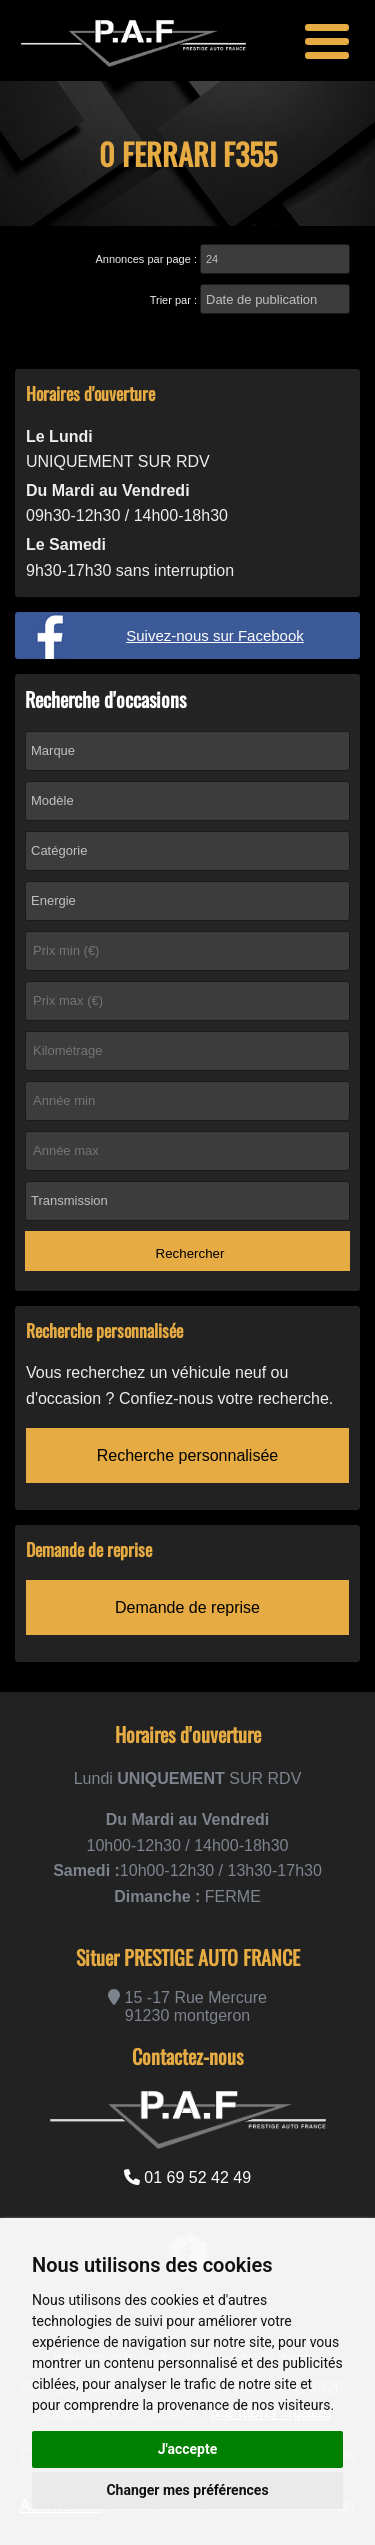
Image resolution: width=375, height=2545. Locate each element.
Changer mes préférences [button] (187, 2490)
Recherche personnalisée (187, 1455)
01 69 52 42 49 (187, 2177)
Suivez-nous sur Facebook (215, 635)
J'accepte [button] (188, 2449)
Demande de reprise (187, 1607)
